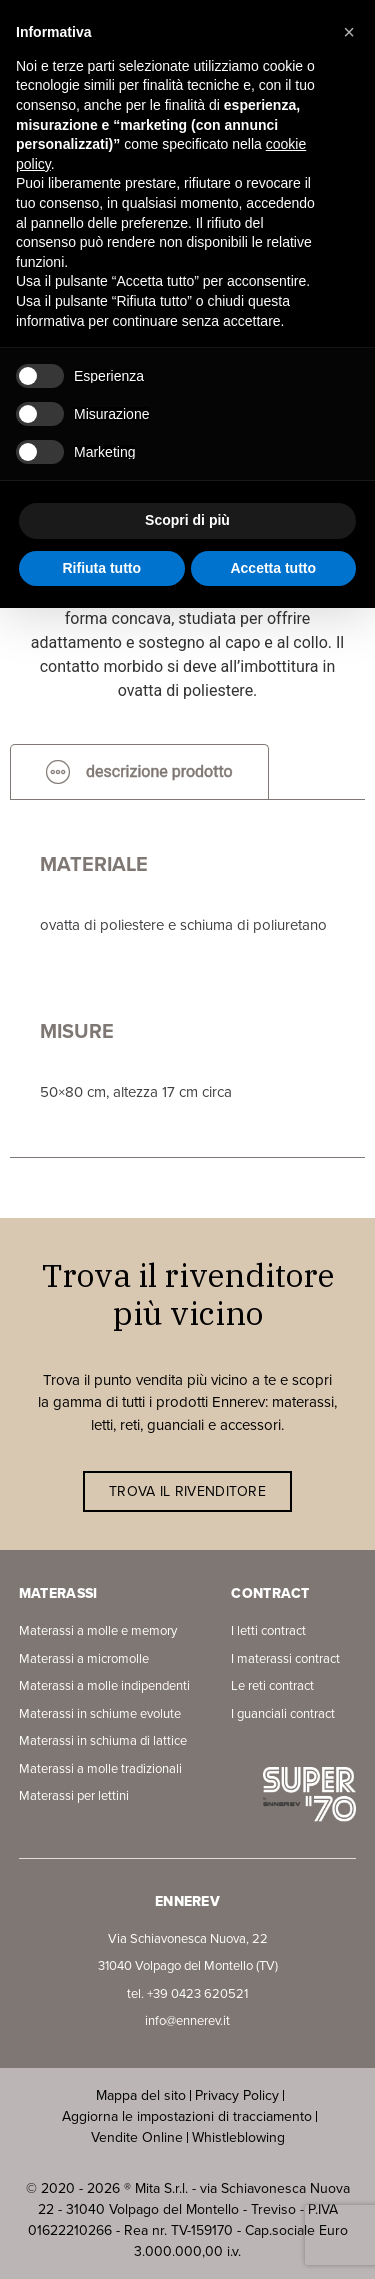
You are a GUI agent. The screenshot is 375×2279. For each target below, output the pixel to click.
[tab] (139, 771)
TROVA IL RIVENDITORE (187, 1491)
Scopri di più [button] (187, 520)
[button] (349, 32)
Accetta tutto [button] (273, 568)
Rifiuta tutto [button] (101, 568)
